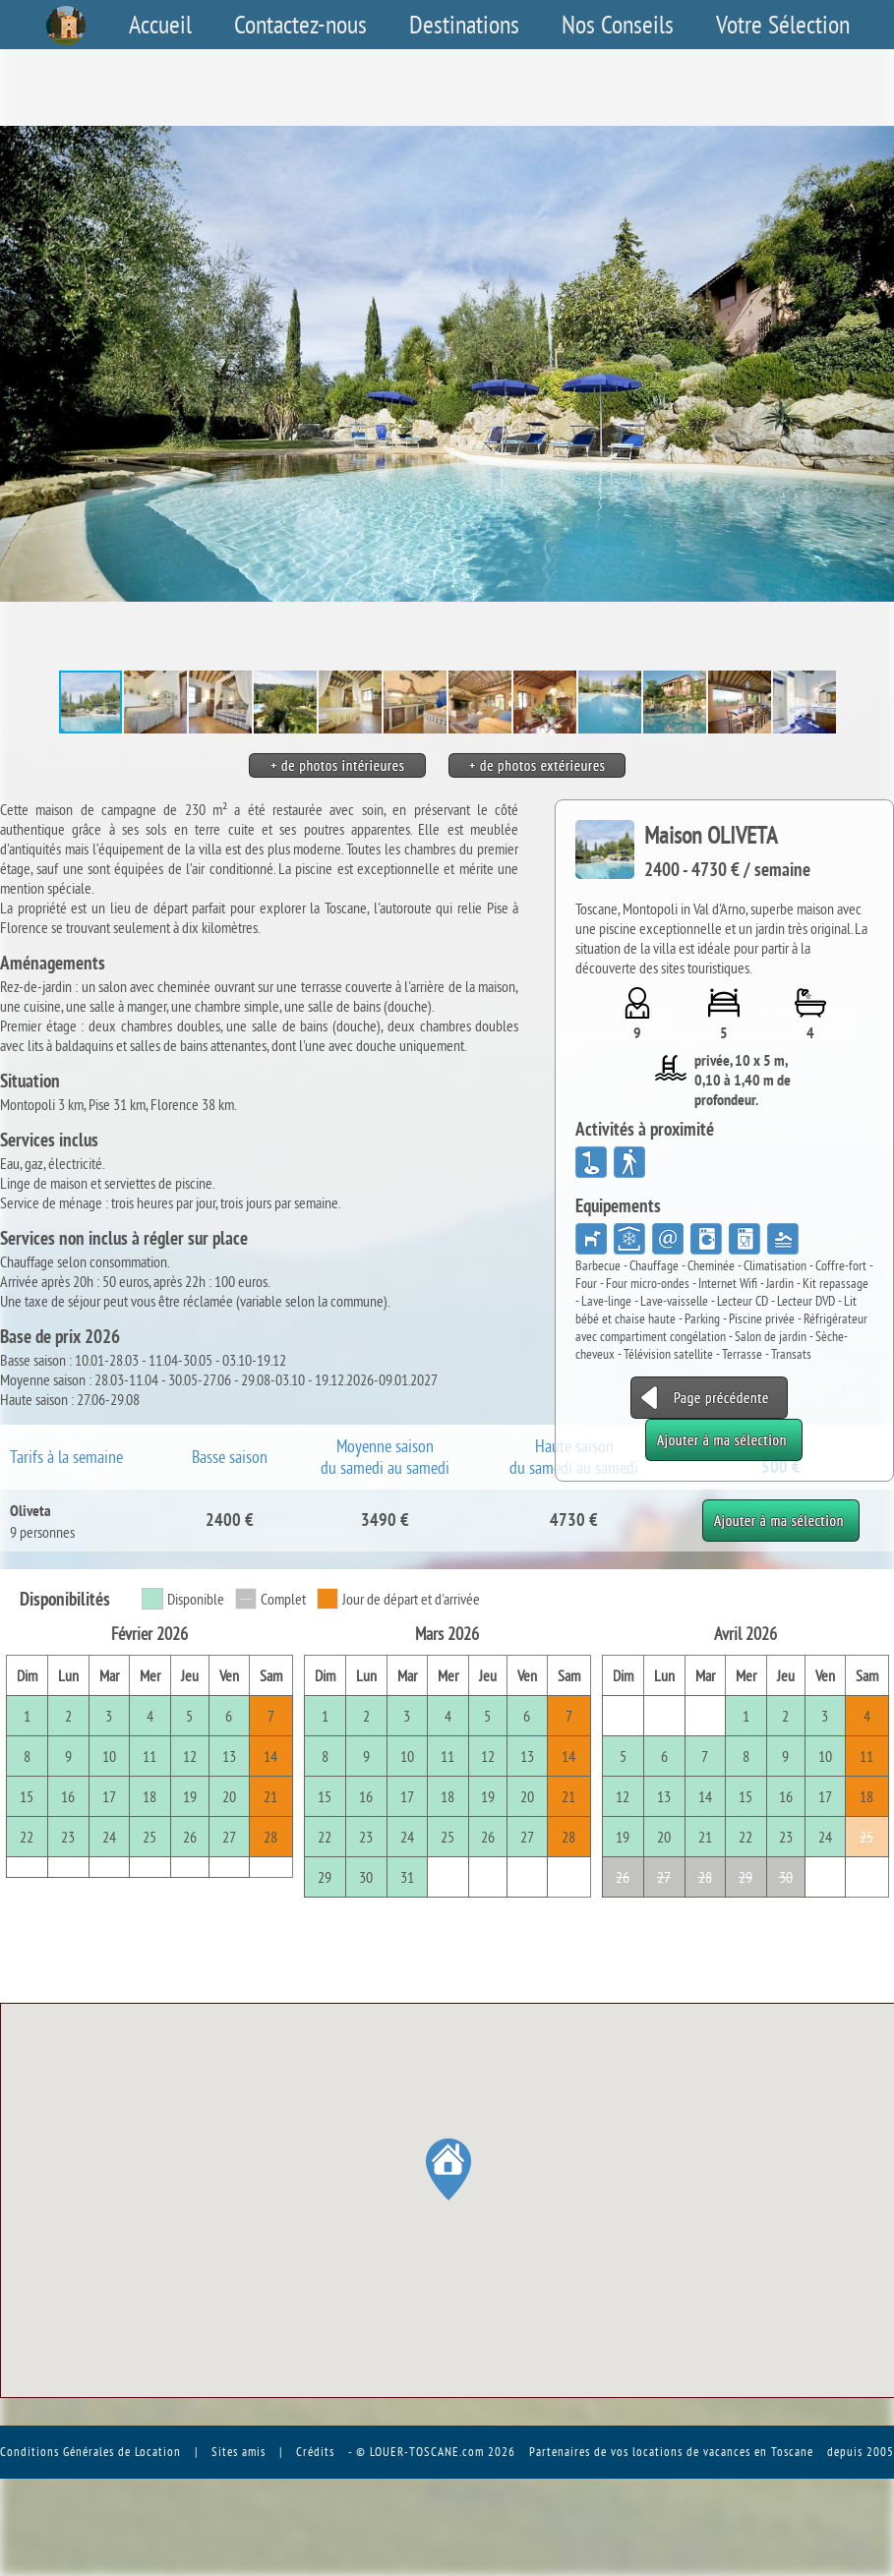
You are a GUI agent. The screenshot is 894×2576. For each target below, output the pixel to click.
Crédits (315, 2451)
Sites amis (238, 2451)
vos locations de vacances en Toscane (712, 2451)
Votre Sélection (783, 24)
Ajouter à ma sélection (781, 1509)
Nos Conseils (618, 24)
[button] (876, 364)
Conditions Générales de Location (90, 2451)
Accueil (160, 24)
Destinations (464, 24)
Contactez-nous (300, 24)
